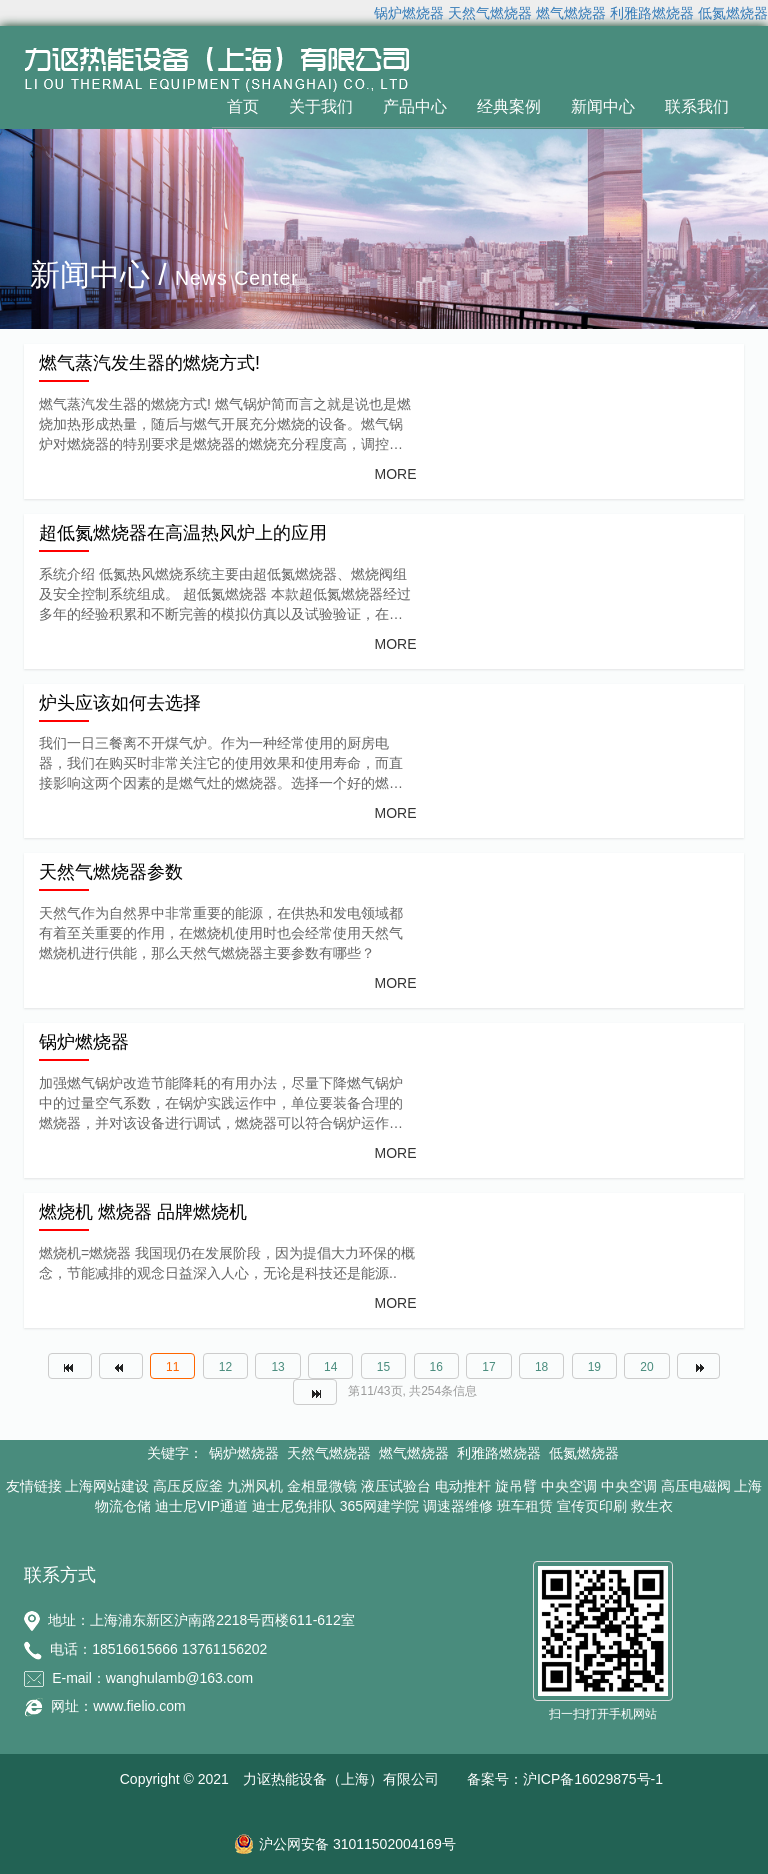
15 (383, 1367)
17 (488, 1367)
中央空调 (569, 1486)
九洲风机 (255, 1486)
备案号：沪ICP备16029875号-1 (565, 1779)
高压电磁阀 (696, 1486)
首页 (243, 106)
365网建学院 (379, 1506)
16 (436, 1367)
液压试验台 (396, 1486)
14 (330, 1367)
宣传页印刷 (592, 1506)
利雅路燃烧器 (652, 13)
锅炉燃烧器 (409, 13)
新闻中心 (603, 106)
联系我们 (697, 106)
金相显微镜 (322, 1486)
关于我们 (321, 106)
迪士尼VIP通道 (201, 1506)
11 (172, 1367)
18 (541, 1367)
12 (225, 1367)
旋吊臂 (516, 1486)
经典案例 (509, 106)
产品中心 (415, 106)
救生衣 (652, 1506)
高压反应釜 (188, 1486)
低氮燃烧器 (733, 13)
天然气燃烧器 (490, 13)
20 (646, 1367)
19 (594, 1367)
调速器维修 (458, 1506)
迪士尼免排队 (294, 1506)
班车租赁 (525, 1506)
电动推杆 (463, 1486)
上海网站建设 (107, 1486)
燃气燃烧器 (571, 13)
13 (277, 1367)
